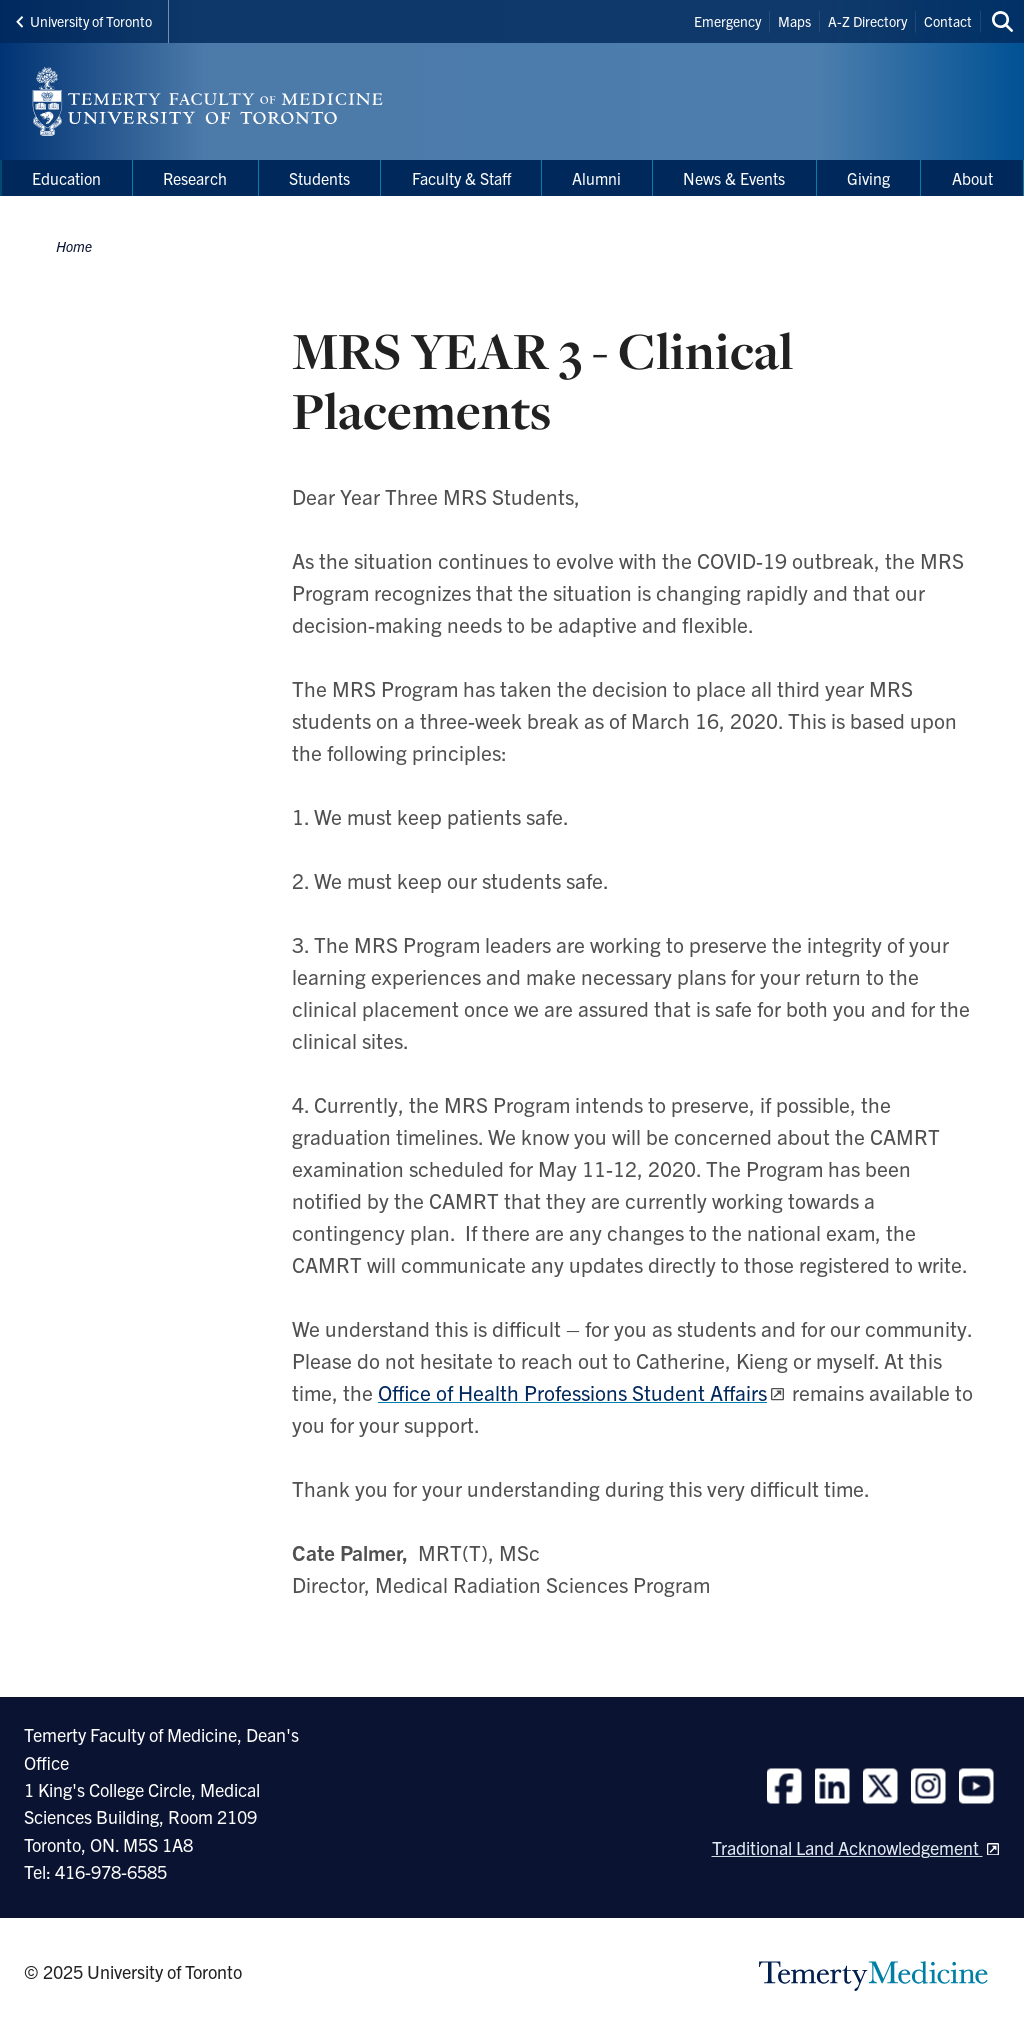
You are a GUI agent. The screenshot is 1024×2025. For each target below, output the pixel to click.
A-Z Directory (867, 21)
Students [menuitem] (319, 178)
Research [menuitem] (195, 178)
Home (74, 246)
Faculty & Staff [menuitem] (461, 178)
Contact (948, 21)
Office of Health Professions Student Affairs (572, 1392)
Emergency (727, 21)
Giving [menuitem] (868, 178)
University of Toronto (84, 21)
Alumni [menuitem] (596, 178)
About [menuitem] (972, 178)
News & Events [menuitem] (734, 178)
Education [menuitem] (66, 178)
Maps (794, 21)
